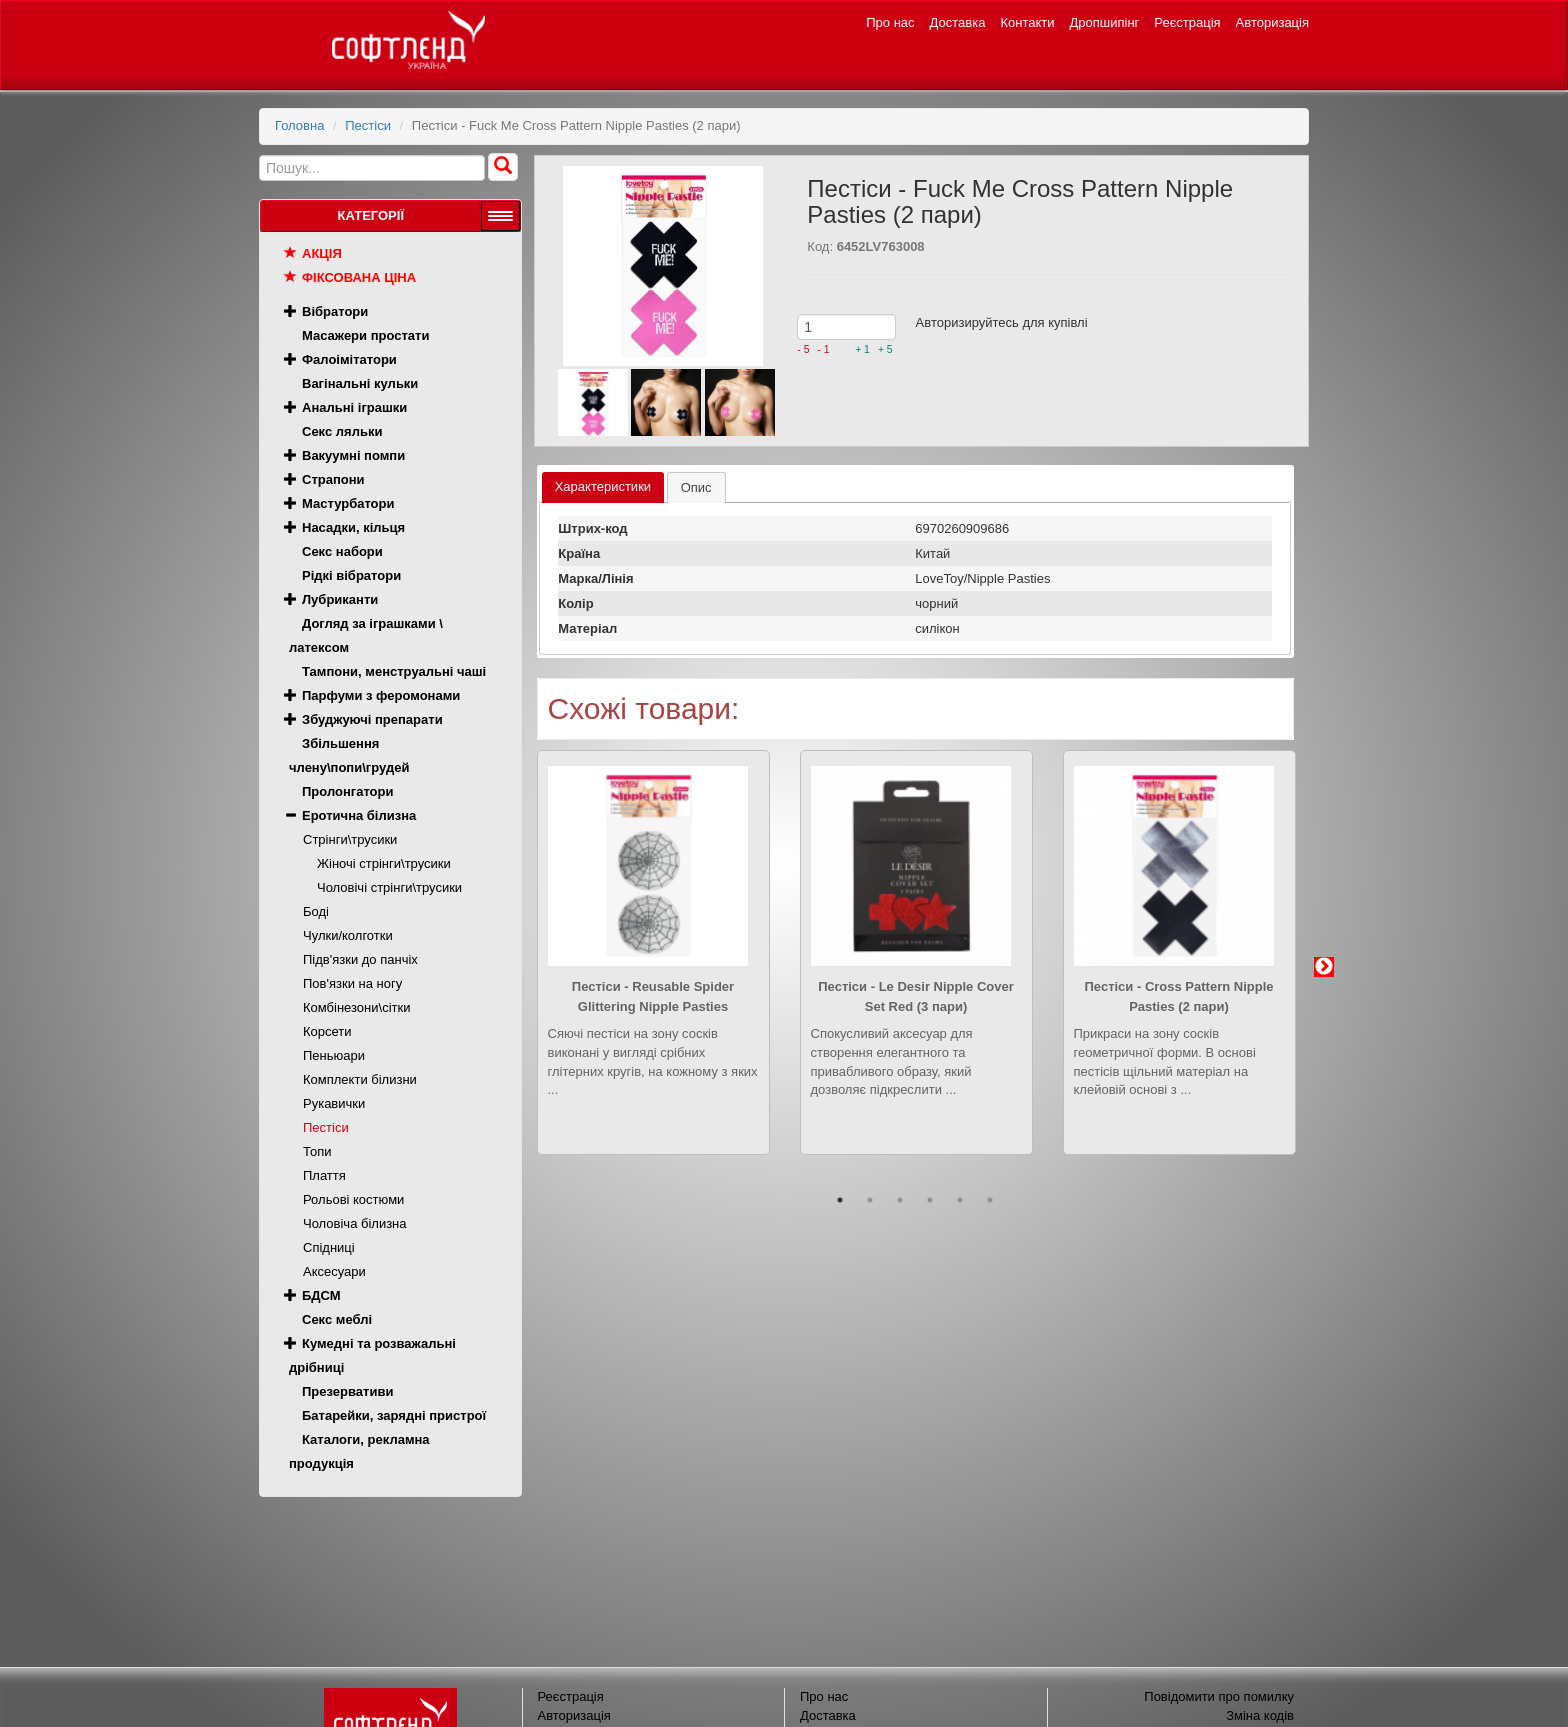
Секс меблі (337, 1319)
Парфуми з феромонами (381, 695)
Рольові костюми (353, 1199)
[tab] (603, 487)
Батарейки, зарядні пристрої (394, 1415)
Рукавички (334, 1103)
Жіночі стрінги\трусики (384, 863)
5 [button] (960, 1200)
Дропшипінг (1105, 22)
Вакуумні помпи (353, 455)
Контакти (1027, 22)
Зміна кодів (1260, 1715)
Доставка (958, 22)
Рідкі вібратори (351, 575)
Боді (316, 911)
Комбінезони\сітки (356, 1007)
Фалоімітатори (349, 359)
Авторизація (1272, 22)
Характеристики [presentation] (603, 486)
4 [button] (930, 1200)
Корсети (327, 1031)
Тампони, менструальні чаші (394, 671)
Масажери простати (365, 335)
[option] (653, 967)
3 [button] (900, 1200)
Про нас (890, 22)
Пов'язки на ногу (352, 983)
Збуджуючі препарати (372, 719)
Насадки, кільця (353, 527)
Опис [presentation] (696, 487)
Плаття (324, 1175)
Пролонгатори (348, 791)
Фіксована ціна (359, 277)
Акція (322, 253)
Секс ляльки (342, 431)
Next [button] (1324, 967)
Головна (299, 125)
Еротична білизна (359, 815)
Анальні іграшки (354, 407)
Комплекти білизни (360, 1079)
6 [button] (990, 1200)
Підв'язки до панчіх (360, 959)
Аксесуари (334, 1271)
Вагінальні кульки (360, 383)
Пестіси (368, 125)
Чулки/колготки (348, 935)
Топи (317, 1151)
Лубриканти (340, 599)
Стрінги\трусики (350, 839)
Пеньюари (334, 1055)
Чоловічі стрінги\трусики (389, 887)
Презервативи (347, 1391)
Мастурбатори (348, 503)
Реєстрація (1187, 22)
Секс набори (342, 551)
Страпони (333, 479)
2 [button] (870, 1200)
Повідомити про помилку (1219, 1696)
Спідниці (329, 1247)
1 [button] (840, 1200)
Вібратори (335, 311)
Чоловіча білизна (355, 1223)
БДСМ (321, 1295)
